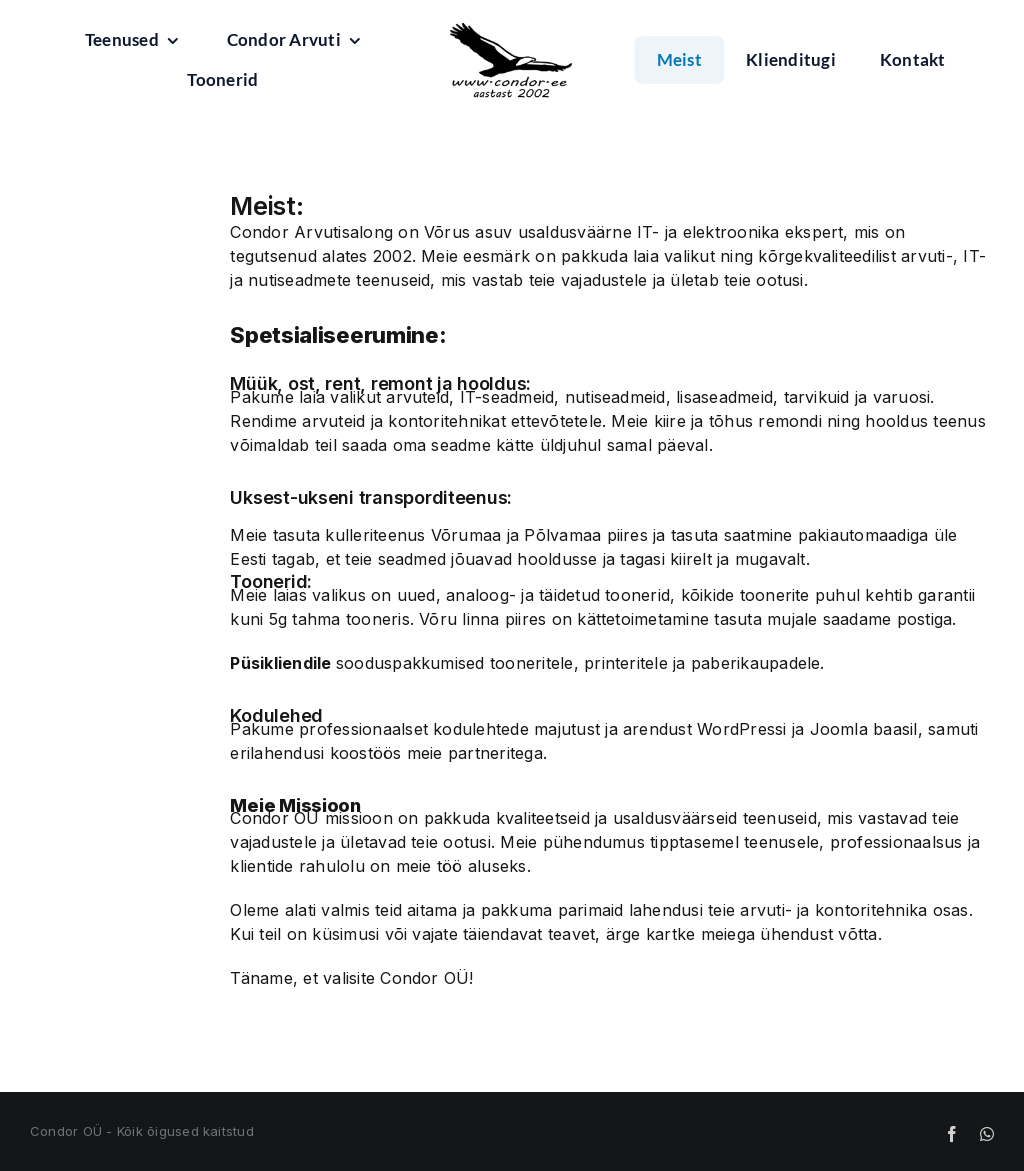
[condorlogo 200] (512, 61)
